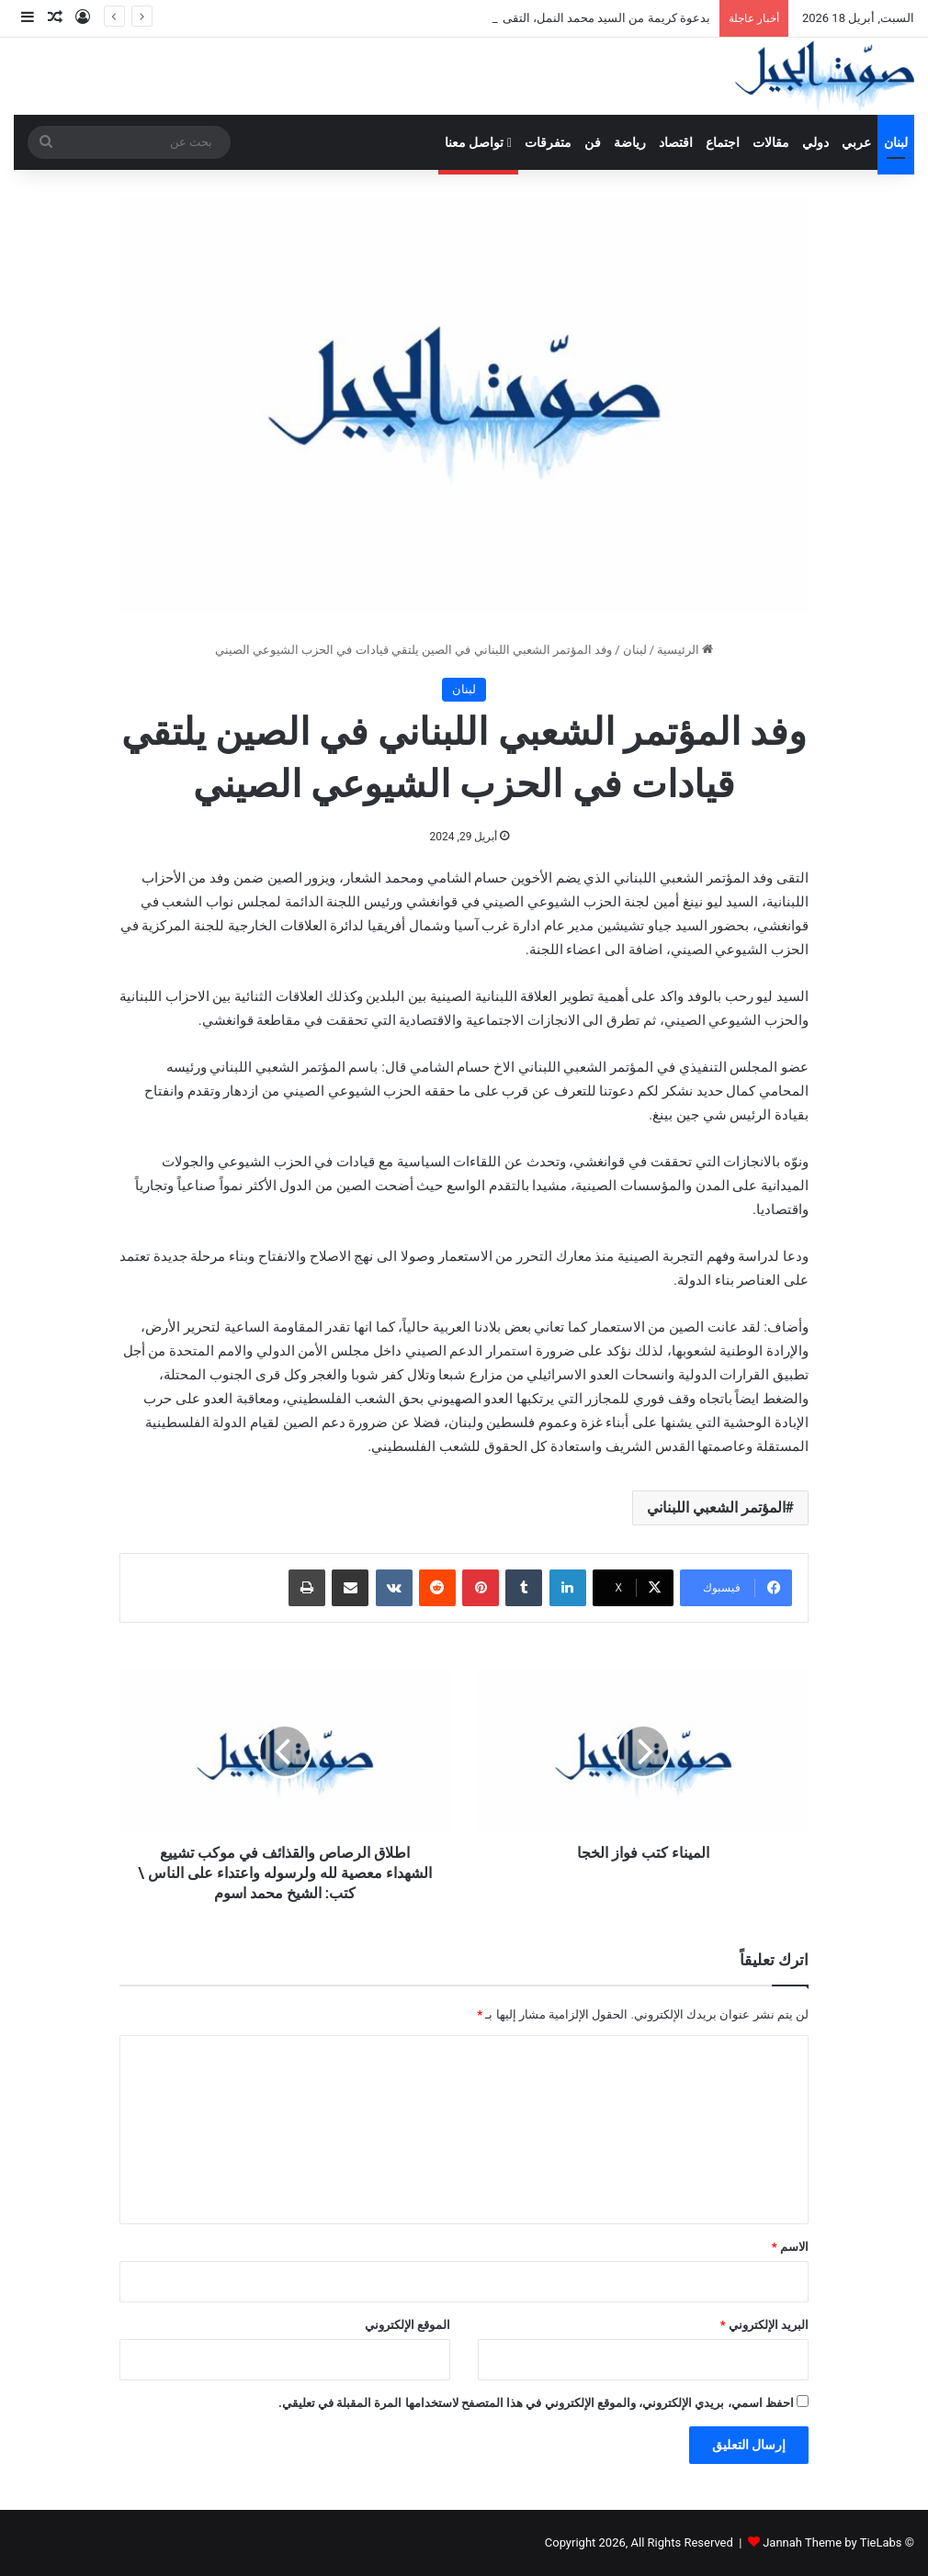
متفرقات (548, 142)
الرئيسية (685, 650)
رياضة (630, 142)
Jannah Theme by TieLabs (832, 2542)
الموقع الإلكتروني (407, 2325)
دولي (815, 142)
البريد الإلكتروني (764, 2325)
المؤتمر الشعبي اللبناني (716, 1507)
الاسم (790, 2247)
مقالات (771, 142)
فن (592, 142)
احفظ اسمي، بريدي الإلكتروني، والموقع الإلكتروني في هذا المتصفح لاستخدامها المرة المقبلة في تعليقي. (536, 2403)
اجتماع (723, 142)
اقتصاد (676, 142)
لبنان (896, 142)
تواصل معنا (478, 142)
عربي (856, 142)
